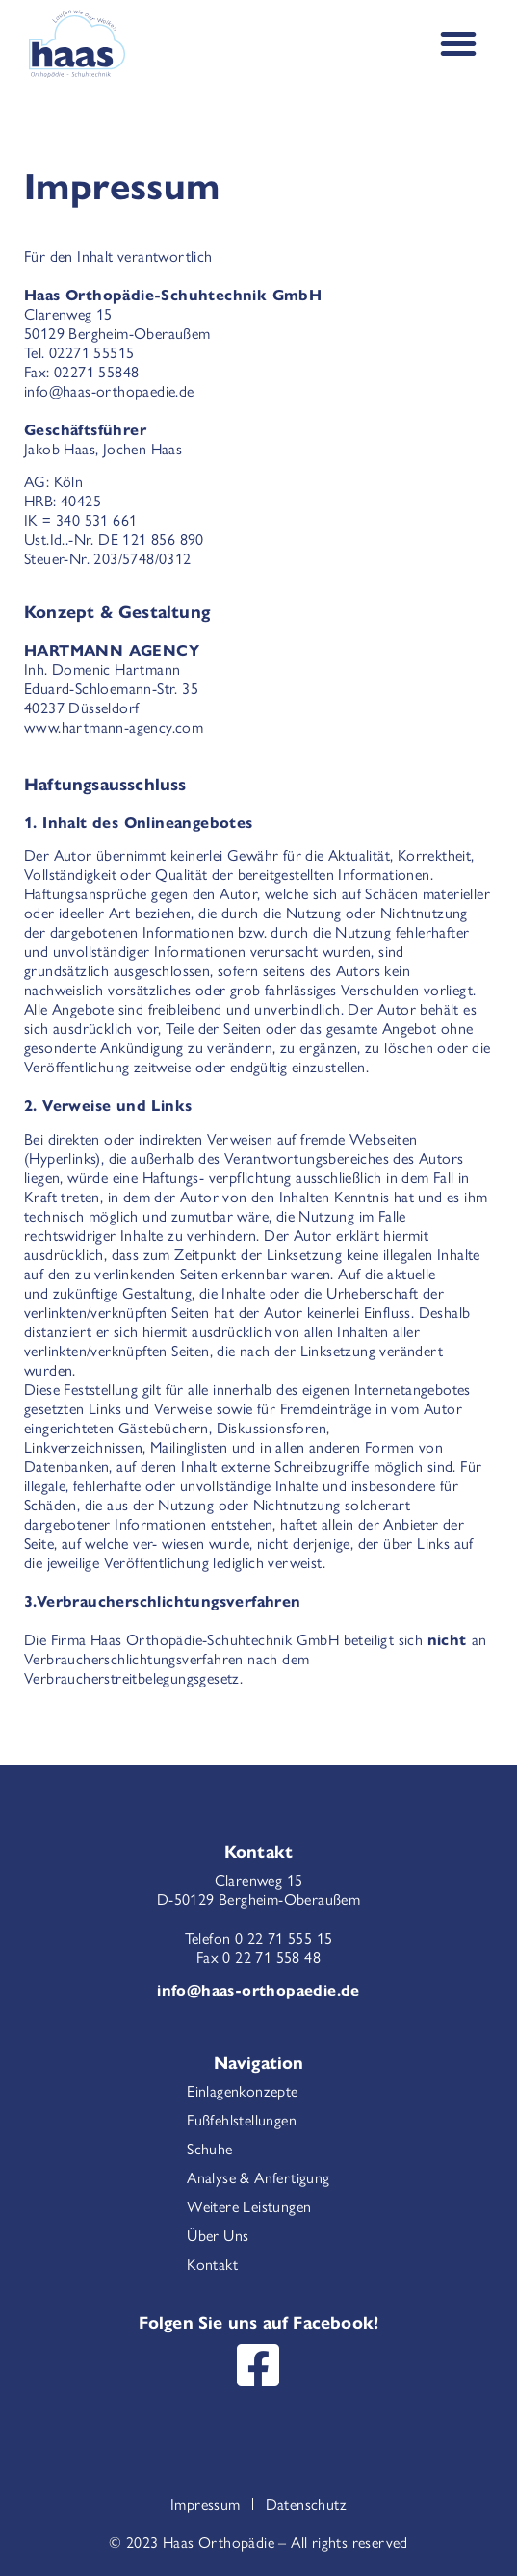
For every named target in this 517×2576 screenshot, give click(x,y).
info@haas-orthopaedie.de (258, 1989)
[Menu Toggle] (458, 43)
